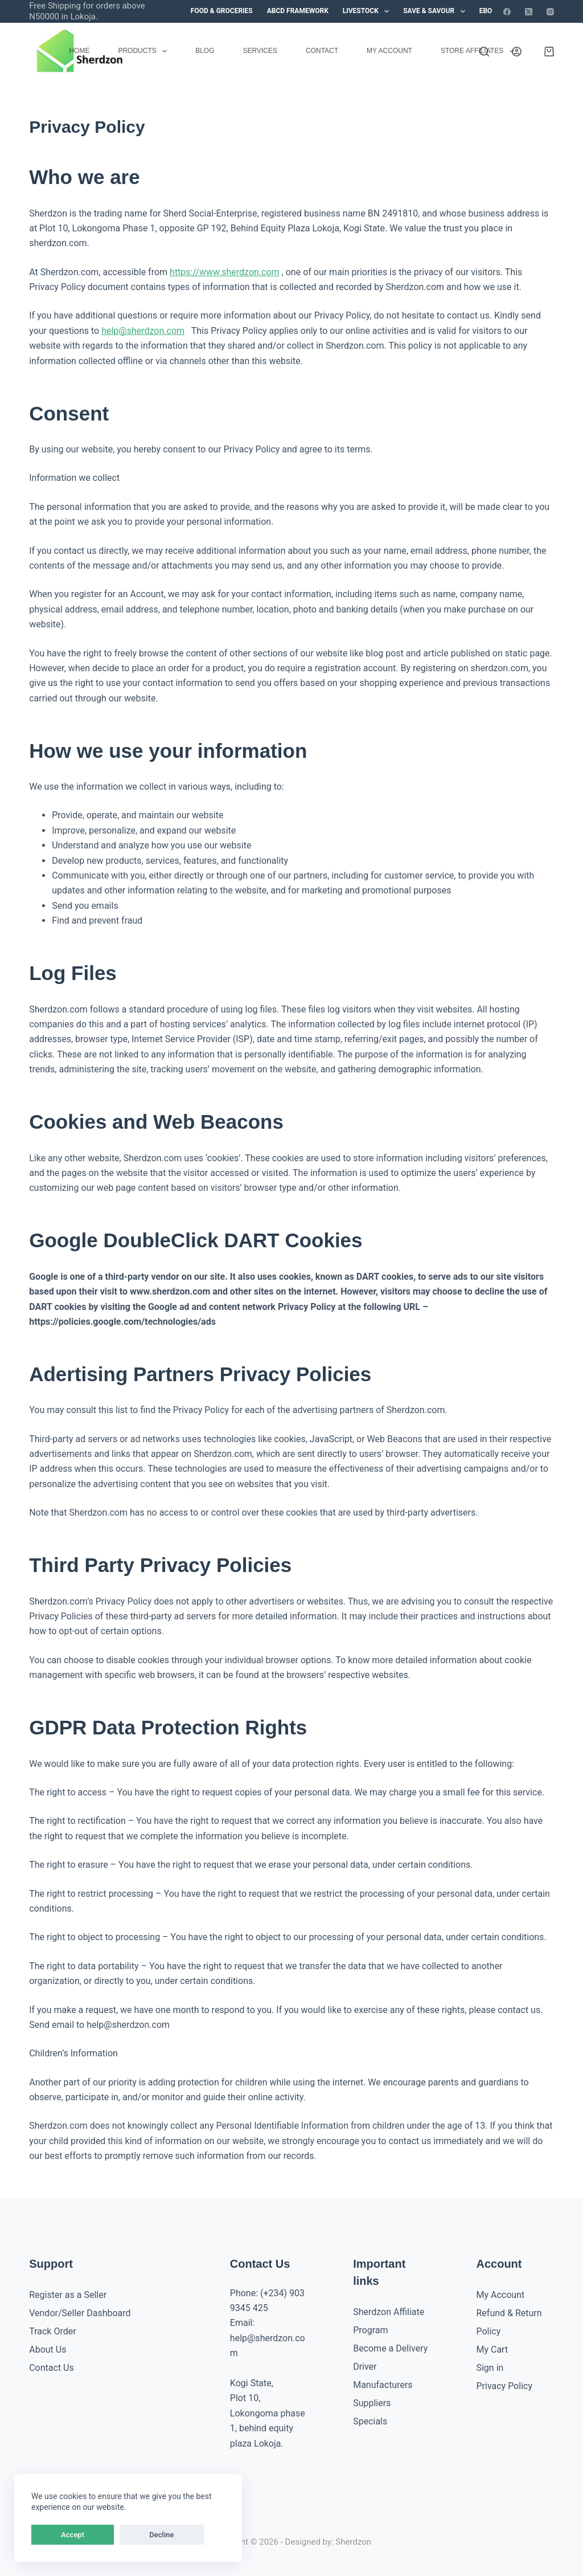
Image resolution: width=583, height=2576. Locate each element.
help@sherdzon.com (142, 330)
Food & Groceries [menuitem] (222, 11)
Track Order (52, 2331)
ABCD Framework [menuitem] (298, 11)
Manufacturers (382, 2384)
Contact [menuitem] (322, 51)
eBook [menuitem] (490, 11)
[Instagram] (550, 11)
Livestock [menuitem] (368, 11)
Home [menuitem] (79, 51)
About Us (47, 2349)
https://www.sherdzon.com (225, 272)
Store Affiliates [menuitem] (480, 51)
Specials (370, 2421)
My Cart (492, 2349)
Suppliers (372, 2403)
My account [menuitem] (389, 51)
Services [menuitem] (260, 51)
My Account (500, 2294)
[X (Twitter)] (528, 11)
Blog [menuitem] (204, 51)
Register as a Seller (67, 2294)
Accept (54, 2534)
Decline (107, 2534)
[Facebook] (507, 11)
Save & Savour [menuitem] (436, 11)
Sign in (489, 2367)
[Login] (517, 51)
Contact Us (51, 2367)
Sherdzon (353, 2542)
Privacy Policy (504, 2386)
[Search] (484, 51)
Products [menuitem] (144, 51)
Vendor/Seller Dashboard (79, 2313)
